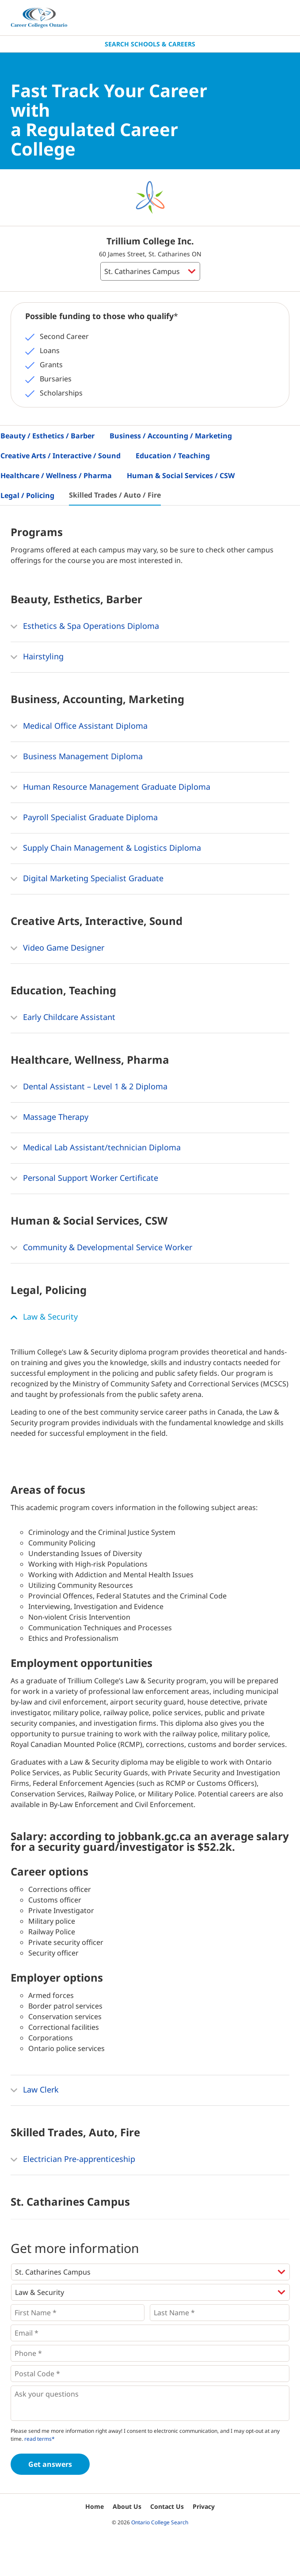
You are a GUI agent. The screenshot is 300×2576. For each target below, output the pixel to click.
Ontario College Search (159, 2522)
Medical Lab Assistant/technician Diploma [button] (96, 1148)
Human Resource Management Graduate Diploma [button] (110, 787)
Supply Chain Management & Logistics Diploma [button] (106, 848)
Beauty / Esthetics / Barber (47, 436)
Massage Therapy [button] (49, 1118)
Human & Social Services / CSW (181, 475)
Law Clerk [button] (35, 2090)
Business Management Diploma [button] (77, 757)
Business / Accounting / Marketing (171, 436)
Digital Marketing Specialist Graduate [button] (87, 879)
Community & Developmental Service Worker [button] (101, 1248)
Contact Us (167, 2506)
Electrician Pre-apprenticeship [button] (73, 2160)
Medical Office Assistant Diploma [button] (79, 726)
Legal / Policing (27, 495)
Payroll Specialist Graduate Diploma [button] (84, 818)
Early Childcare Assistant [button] (63, 1018)
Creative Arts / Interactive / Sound (60, 455)
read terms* (39, 2439)
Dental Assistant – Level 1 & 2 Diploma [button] (89, 1087)
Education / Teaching (173, 455)
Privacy (204, 2506)
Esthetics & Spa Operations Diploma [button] (85, 627)
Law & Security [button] (44, 1317)
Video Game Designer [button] (57, 948)
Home (94, 2506)
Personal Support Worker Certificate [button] (84, 1179)
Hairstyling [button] (37, 657)
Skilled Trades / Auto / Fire (115, 495)
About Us (127, 2506)
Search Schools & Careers (150, 44)
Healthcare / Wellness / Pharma (56, 475)
